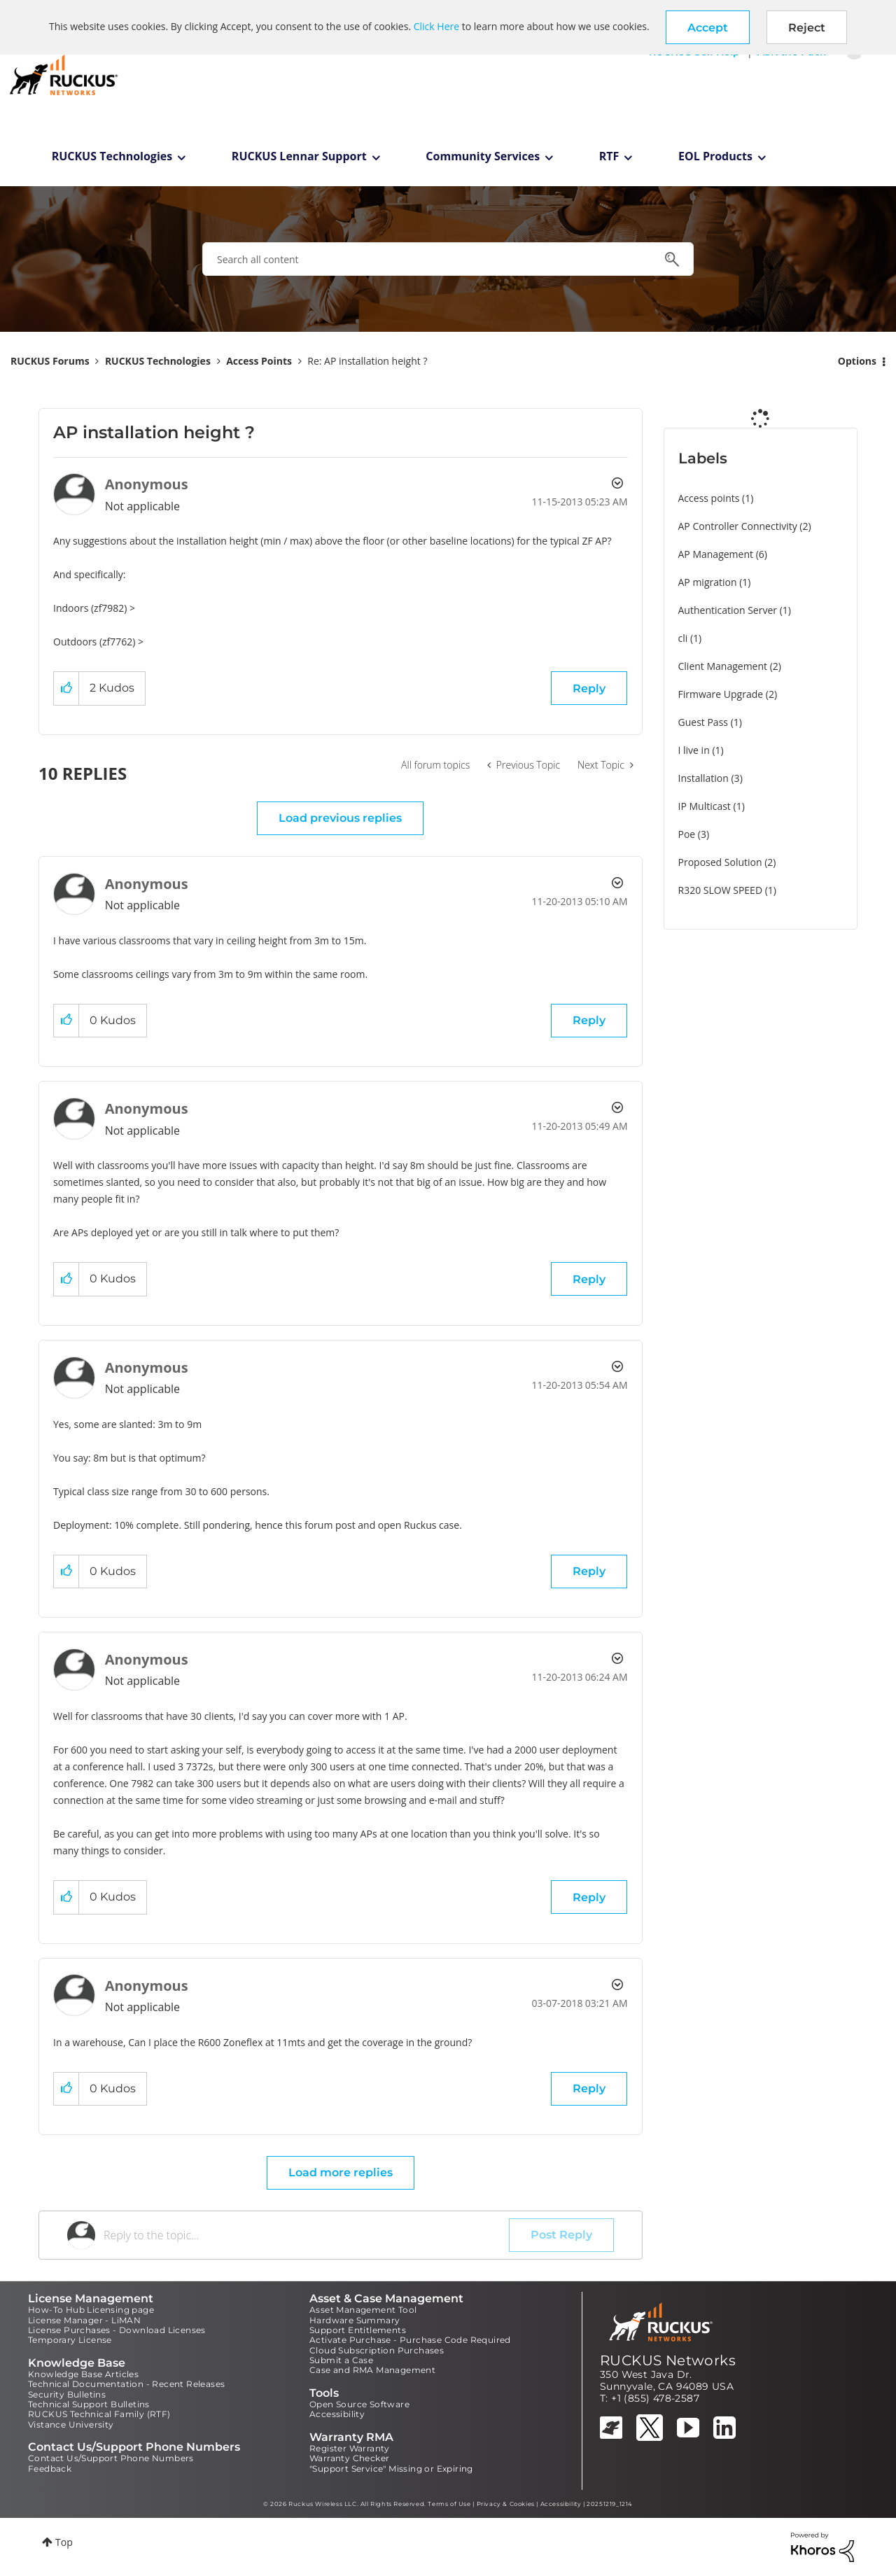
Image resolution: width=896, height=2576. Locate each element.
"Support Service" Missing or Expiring (391, 2468)
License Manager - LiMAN (84, 2320)
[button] (708, 27)
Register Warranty (349, 2448)
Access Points (259, 361)
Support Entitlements (357, 2330)
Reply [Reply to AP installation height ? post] (589, 688)
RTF (609, 156)
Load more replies (340, 2172)
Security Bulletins (67, 2394)
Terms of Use (449, 2503)
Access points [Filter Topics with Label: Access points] (709, 498)
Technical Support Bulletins (89, 2404)
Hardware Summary (354, 2320)
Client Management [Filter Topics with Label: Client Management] (723, 666)
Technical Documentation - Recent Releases (126, 2384)
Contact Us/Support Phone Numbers (111, 2458)
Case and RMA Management (372, 2370)
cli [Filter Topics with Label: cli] (683, 638)
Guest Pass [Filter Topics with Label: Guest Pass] (703, 722)
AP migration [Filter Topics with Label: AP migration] (707, 582)
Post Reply (561, 2234)
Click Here (436, 26)
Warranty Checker (349, 2458)
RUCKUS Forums (50, 361)
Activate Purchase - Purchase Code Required (410, 2339)
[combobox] (448, 259)
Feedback (49, 2468)
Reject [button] (806, 27)
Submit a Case (341, 2360)
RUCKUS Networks (668, 2360)
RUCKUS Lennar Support (299, 156)
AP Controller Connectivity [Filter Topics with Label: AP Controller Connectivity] (737, 526)
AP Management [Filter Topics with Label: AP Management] (716, 554)
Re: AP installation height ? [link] (367, 361)
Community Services (483, 156)
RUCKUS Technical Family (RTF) (99, 2414)
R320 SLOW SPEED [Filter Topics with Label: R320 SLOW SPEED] (720, 890)
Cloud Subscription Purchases (376, 2350)
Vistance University (71, 2424)
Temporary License (70, 2339)
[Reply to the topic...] (306, 2235)
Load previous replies (340, 818)
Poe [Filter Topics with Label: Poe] (687, 834)
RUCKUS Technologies (112, 156)
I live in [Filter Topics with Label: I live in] (694, 750)
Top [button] (64, 2542)
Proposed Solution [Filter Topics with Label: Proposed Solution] (720, 862)
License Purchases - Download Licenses (117, 2330)
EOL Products (715, 156)
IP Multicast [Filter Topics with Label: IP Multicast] (704, 806)
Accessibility (337, 2414)
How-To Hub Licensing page (91, 2309)
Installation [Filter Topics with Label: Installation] (703, 778)
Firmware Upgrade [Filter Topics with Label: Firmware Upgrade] (721, 694)
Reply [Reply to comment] (589, 1020)
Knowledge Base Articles (83, 2374)
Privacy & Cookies (506, 2503)
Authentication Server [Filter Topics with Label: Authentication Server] (727, 610)
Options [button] (857, 361)
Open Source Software (359, 2404)
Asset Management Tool (362, 2309)
